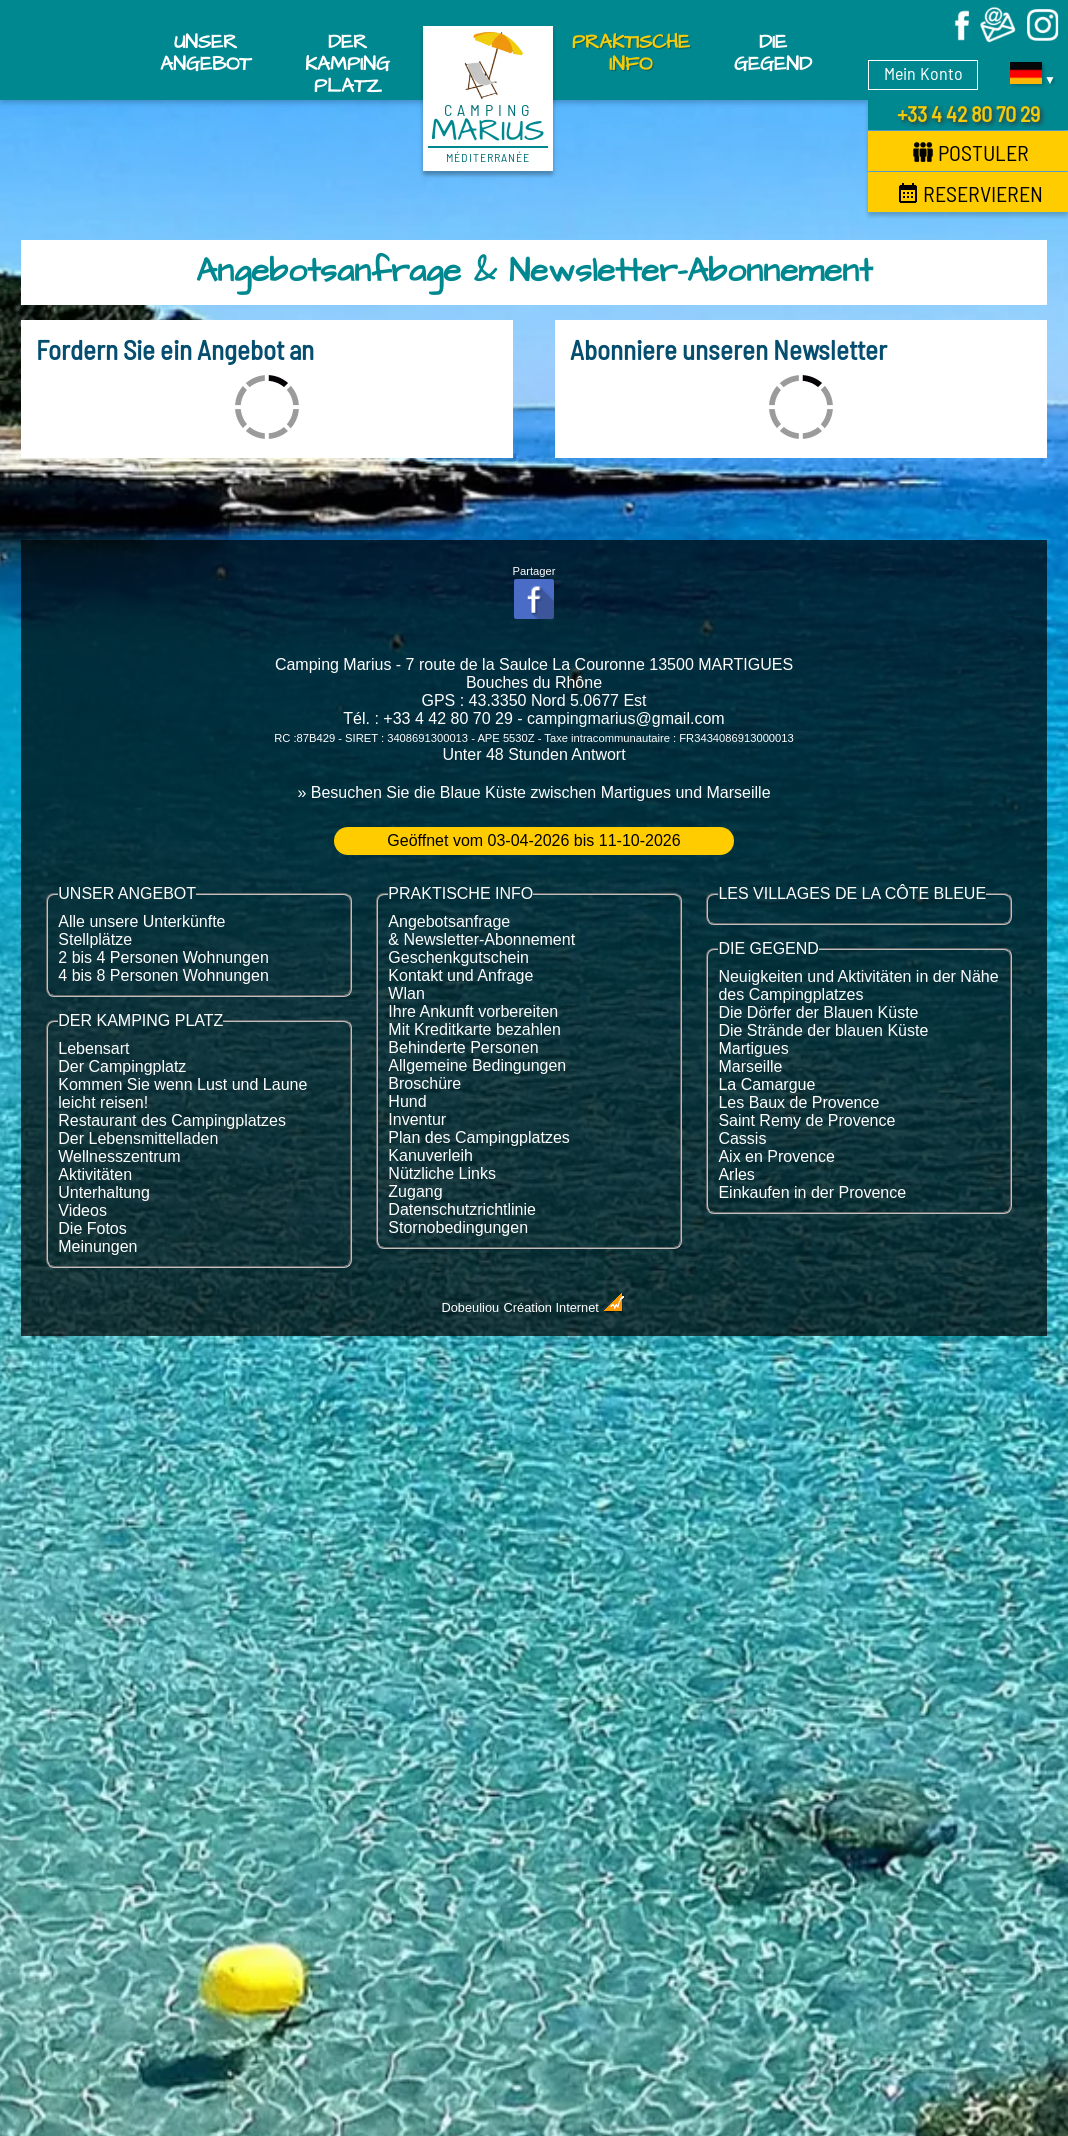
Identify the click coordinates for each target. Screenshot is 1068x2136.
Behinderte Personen (463, 1047)
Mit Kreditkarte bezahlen (474, 1029)
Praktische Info (631, 53)
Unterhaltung (104, 1192)
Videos (82, 1210)
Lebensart (93, 1048)
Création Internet (565, 1307)
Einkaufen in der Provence (812, 1192)
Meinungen (97, 1246)
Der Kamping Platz (347, 58)
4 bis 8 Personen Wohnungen (163, 975)
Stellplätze (95, 939)
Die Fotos (92, 1228)
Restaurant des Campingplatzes (172, 1120)
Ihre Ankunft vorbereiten (473, 1011)
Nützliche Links (442, 1173)
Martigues (753, 1048)
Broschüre (424, 1083)
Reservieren (970, 193)
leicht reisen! (103, 1102)
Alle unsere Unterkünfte (141, 921)
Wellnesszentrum (119, 1156)
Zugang (415, 1191)
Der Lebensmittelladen (138, 1138)
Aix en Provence (776, 1156)
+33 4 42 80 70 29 (968, 113)
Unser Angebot (205, 53)
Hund (407, 1101)
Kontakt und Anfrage (460, 975)
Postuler (971, 152)
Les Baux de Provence (798, 1102)
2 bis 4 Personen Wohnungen (163, 957)
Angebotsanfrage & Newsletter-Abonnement (481, 930)
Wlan (406, 993)
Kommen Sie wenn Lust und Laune (182, 1084)
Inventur (417, 1119)
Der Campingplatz (122, 1066)
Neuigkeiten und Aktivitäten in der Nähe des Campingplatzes (858, 985)
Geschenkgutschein (458, 957)
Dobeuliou (471, 1307)
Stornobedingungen (458, 1227)
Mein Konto (923, 73)
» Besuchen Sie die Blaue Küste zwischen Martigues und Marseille (533, 792)
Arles (736, 1174)
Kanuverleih (430, 1155)
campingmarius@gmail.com (626, 718)
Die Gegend (773, 53)
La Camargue (766, 1084)
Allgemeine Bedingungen (477, 1065)
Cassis (742, 1138)
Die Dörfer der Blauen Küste (818, 1012)
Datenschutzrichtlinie (462, 1209)
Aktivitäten (95, 1174)
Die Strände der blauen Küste (823, 1030)
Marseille (750, 1066)
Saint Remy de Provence (806, 1120)
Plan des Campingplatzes (478, 1137)
